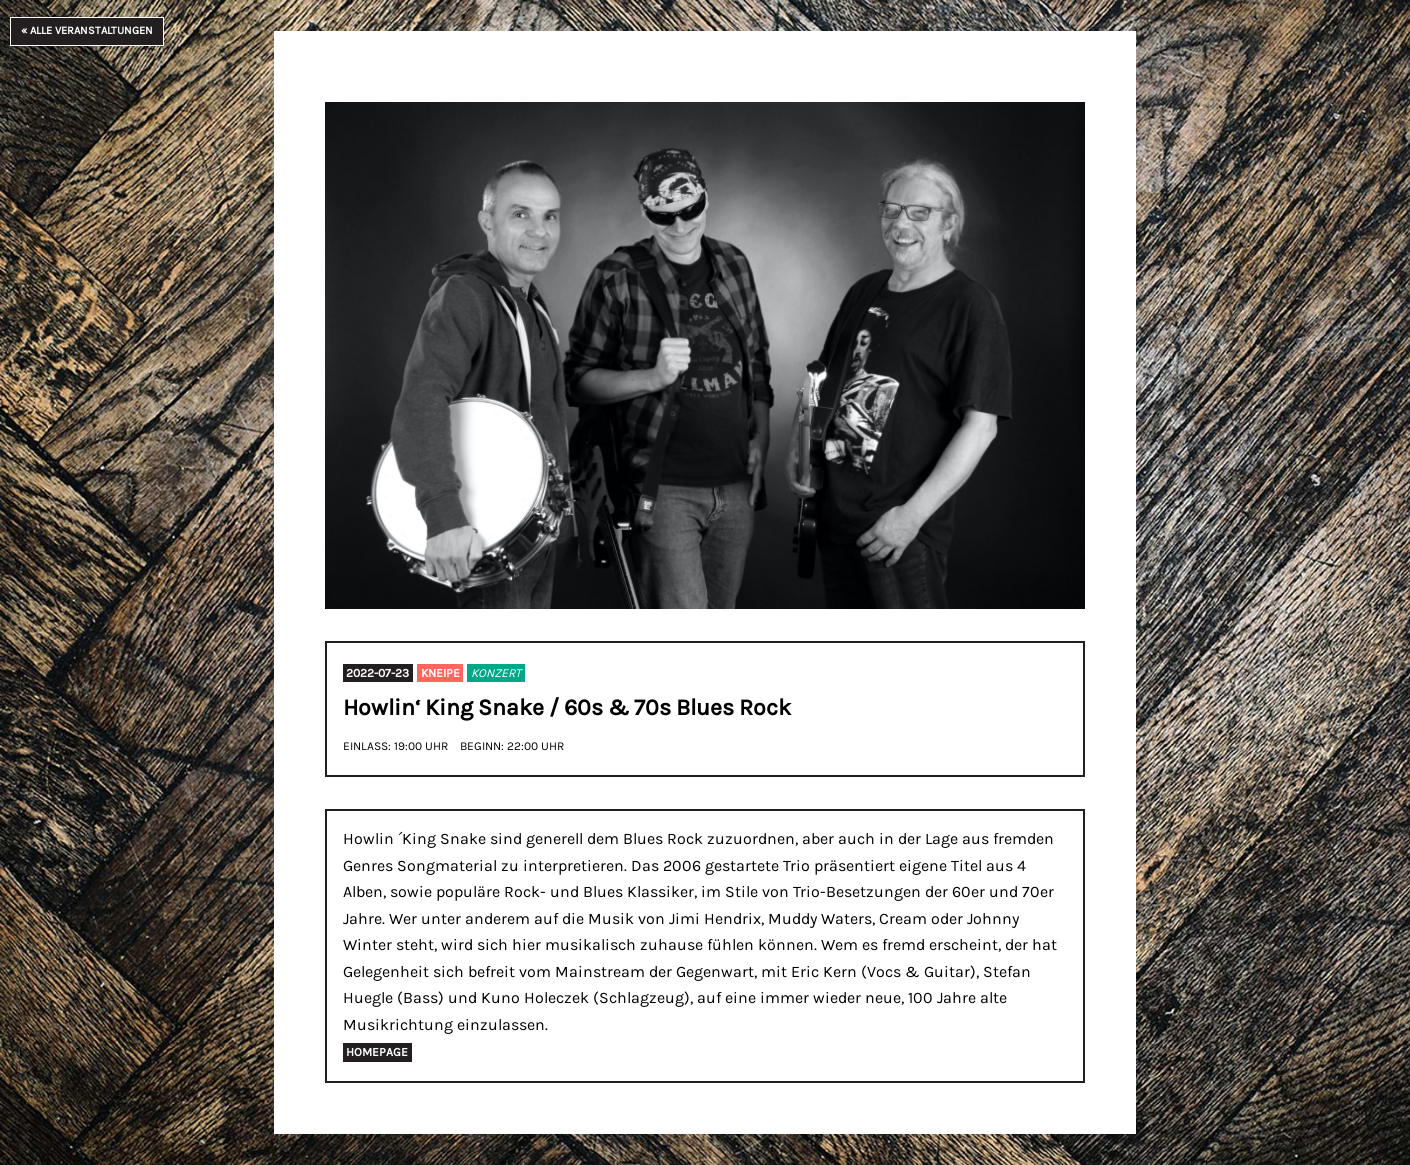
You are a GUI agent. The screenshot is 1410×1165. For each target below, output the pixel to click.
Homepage (377, 1052)
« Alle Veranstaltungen (87, 30)
